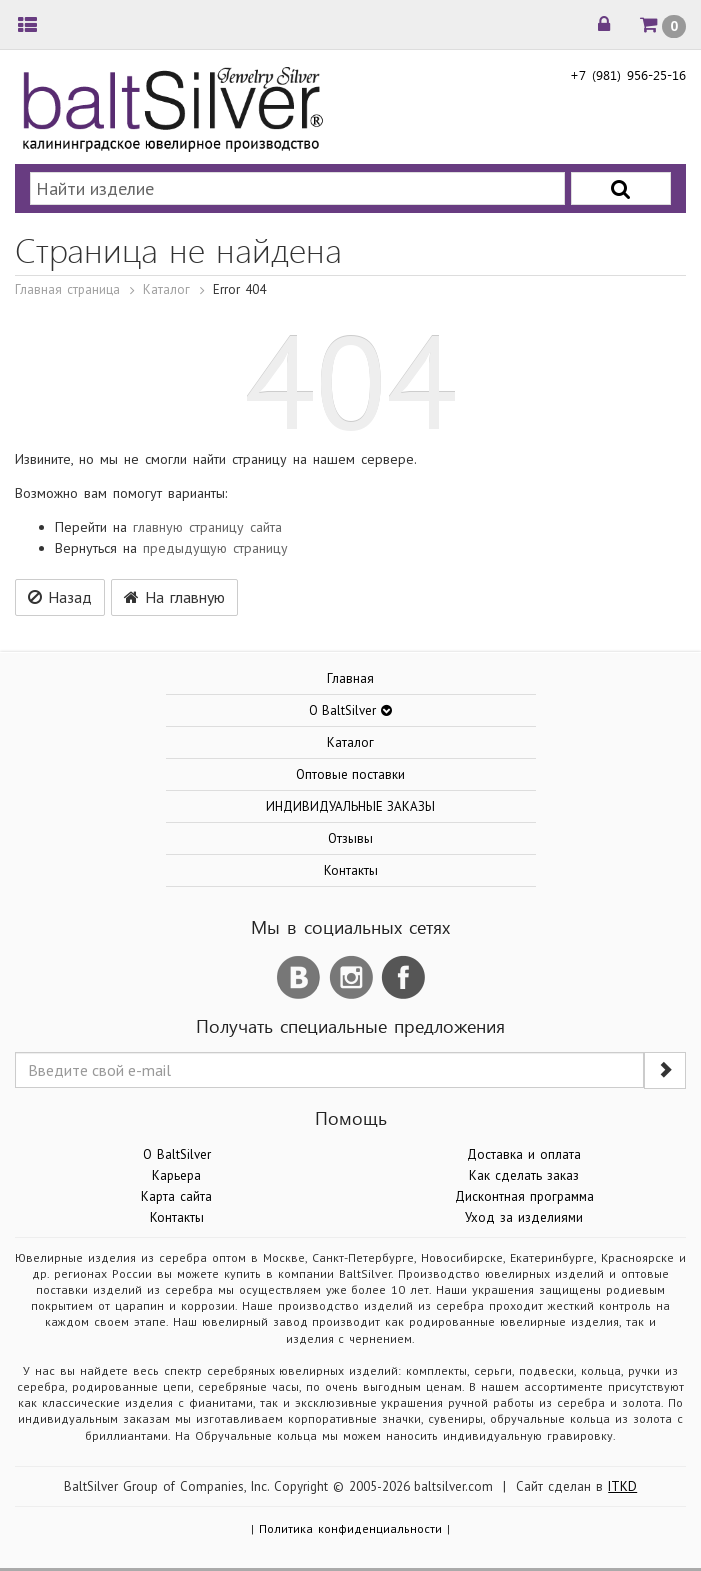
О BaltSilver (177, 1154)
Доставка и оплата (524, 1154)
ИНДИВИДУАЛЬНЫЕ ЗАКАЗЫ (351, 806)
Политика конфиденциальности (350, 1528)
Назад (60, 597)
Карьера (176, 1175)
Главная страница (67, 289)
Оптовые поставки (351, 774)
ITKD (622, 1486)
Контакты (351, 870)
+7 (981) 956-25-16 (628, 74)
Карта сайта (176, 1196)
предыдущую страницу (215, 548)
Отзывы (350, 838)
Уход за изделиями (524, 1217)
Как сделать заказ (524, 1175)
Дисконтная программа (524, 1196)
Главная (350, 678)
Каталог (166, 289)
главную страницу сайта (207, 527)
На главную (174, 597)
